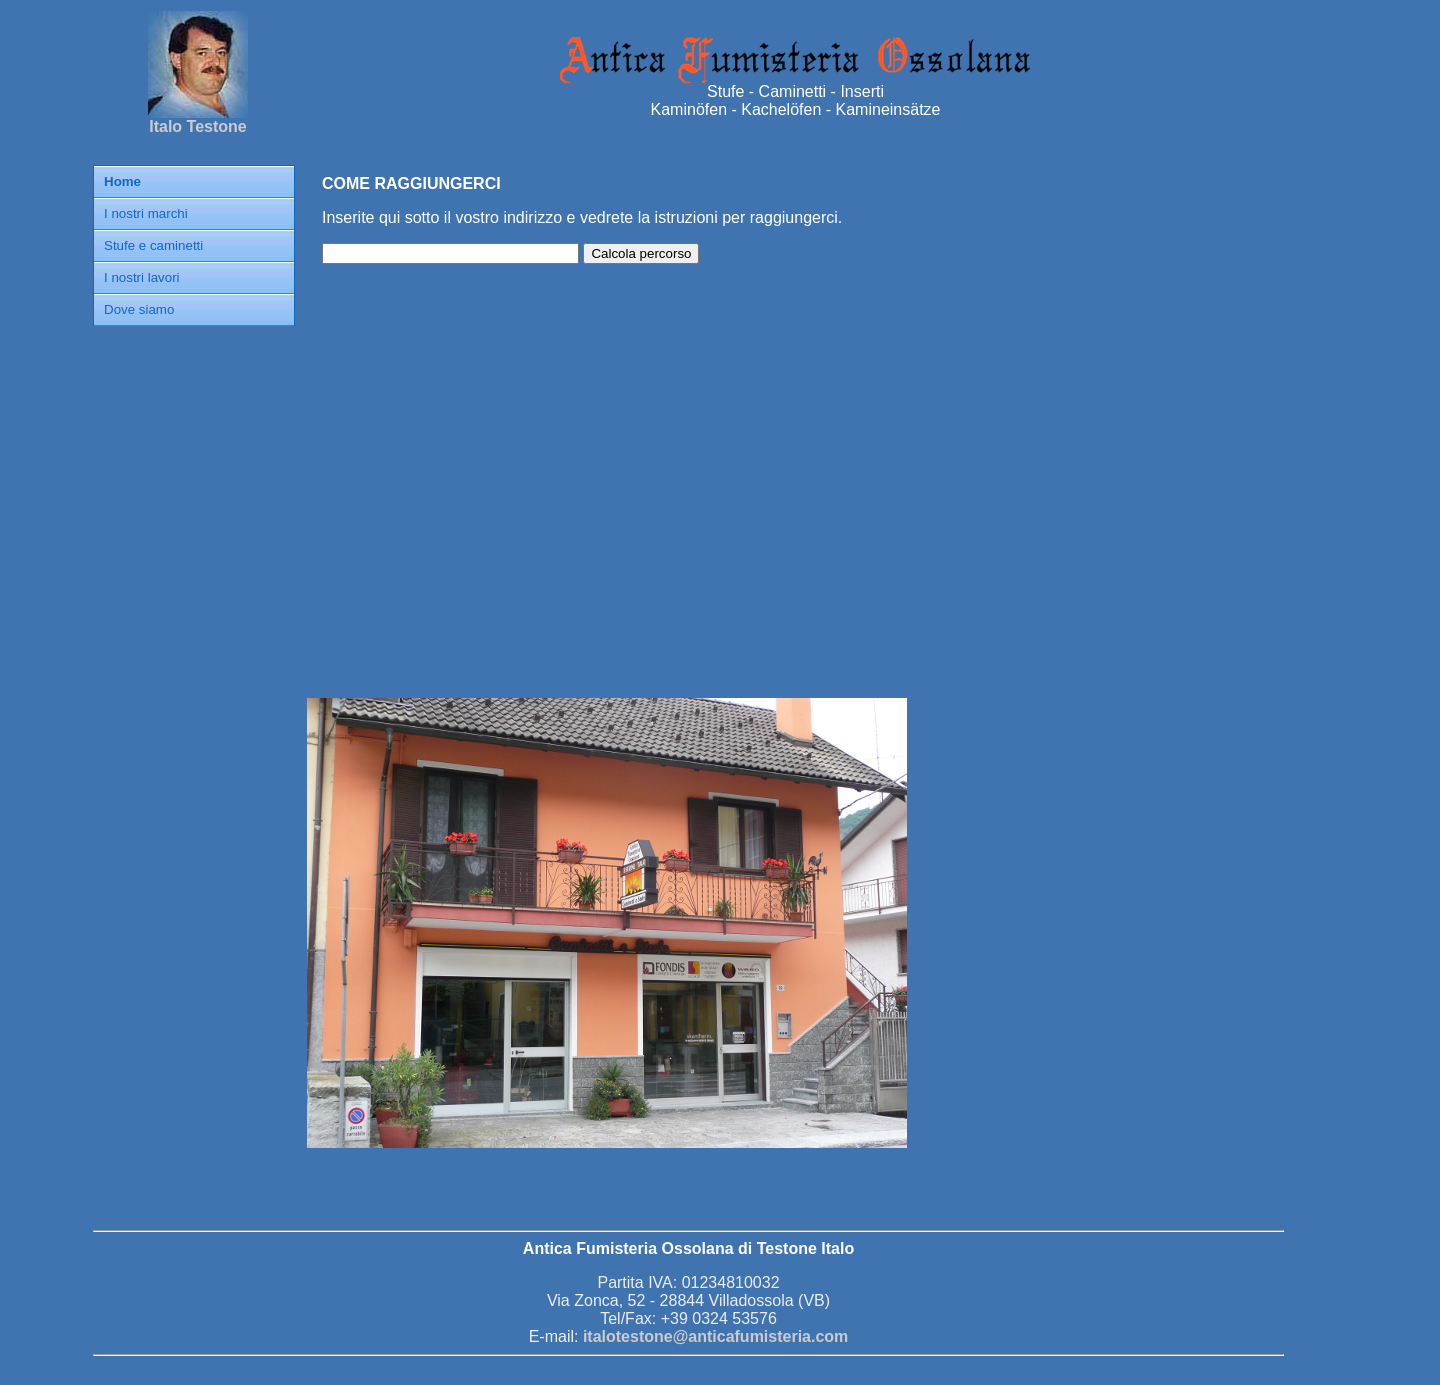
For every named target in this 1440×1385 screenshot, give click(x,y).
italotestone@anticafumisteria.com (715, 1336)
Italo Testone (198, 119)
